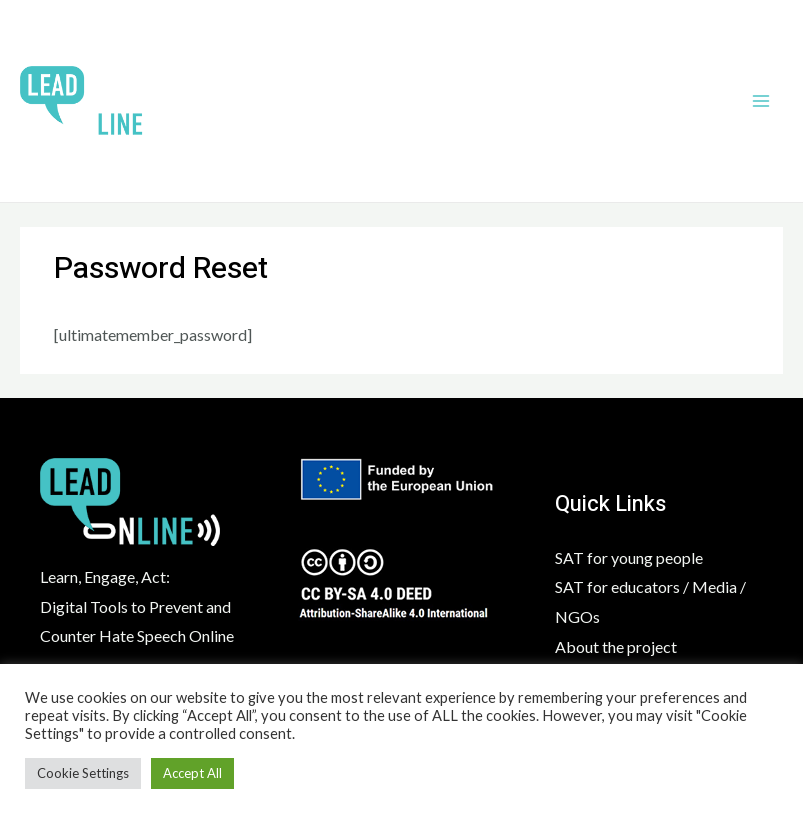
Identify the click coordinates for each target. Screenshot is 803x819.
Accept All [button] (192, 773)
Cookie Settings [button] (83, 773)
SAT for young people (629, 557)
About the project (616, 646)
